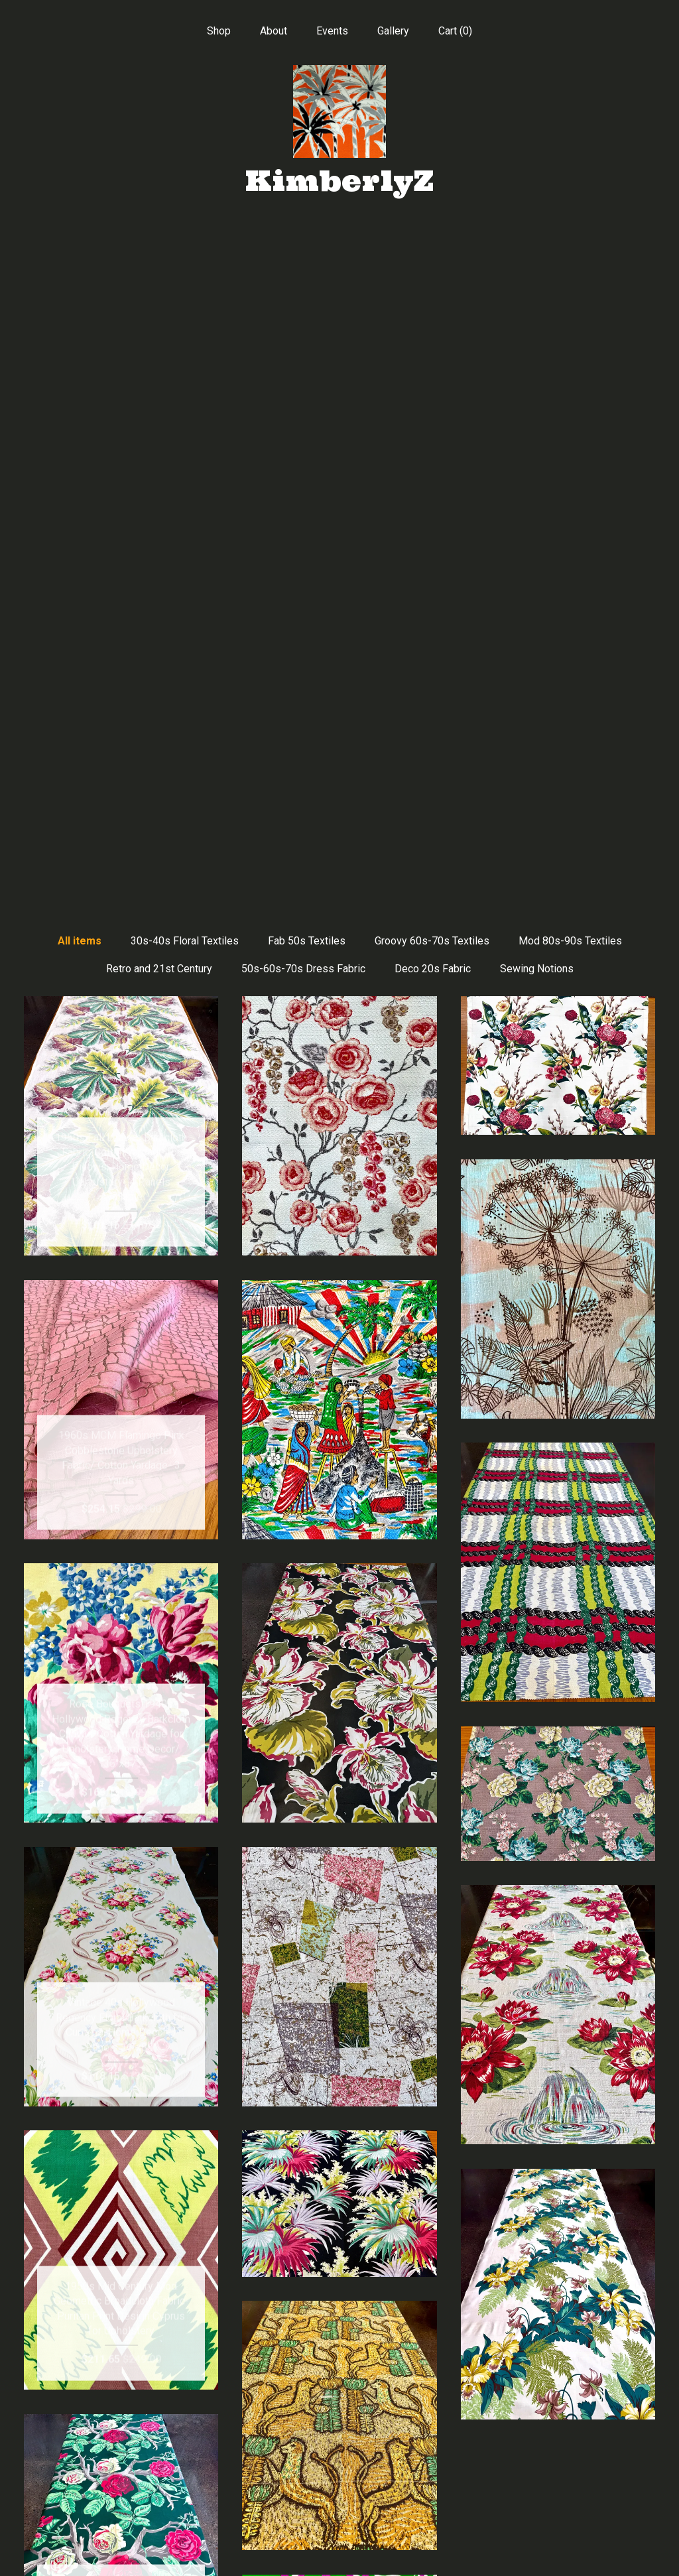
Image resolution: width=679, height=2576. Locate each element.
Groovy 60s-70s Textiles (432, 265)
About (273, 31)
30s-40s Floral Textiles (185, 265)
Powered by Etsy (557, 2483)
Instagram (339, 2483)
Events (332, 31)
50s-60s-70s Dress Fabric (303, 293)
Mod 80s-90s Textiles (570, 265)
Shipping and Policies (121, 2526)
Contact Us (121, 2548)
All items (79, 265)
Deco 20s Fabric (433, 293)
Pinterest (339, 2462)
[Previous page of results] (220, 2313)
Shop (219, 31)
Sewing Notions (537, 293)
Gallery (393, 31)
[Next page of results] (460, 2313)
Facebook (339, 2440)
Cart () (455, 31)
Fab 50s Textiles (306, 265)
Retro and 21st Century (159, 293)
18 (408, 2313)
